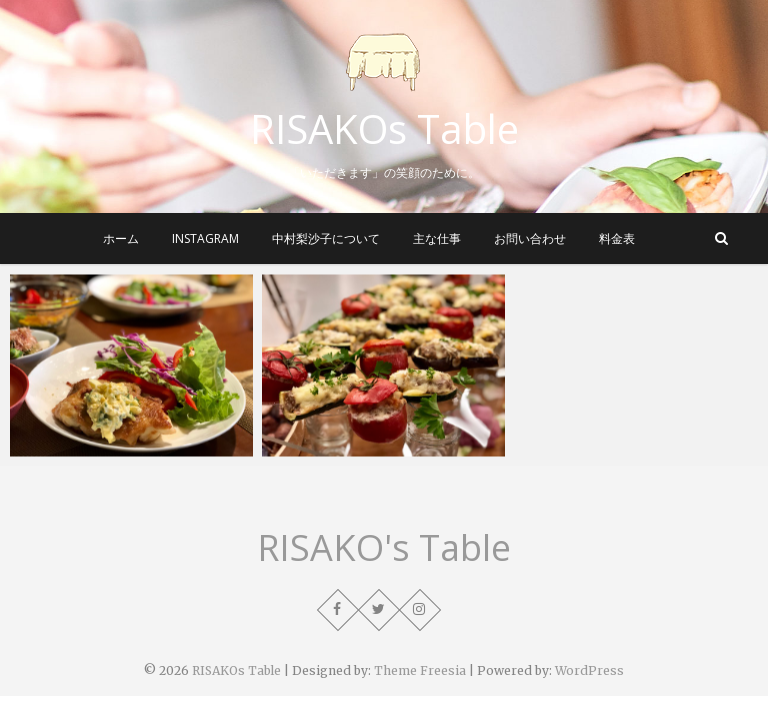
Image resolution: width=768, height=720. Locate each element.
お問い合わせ (530, 238)
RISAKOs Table (384, 129)
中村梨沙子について (326, 238)
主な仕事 (437, 238)
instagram (205, 238)
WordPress (589, 670)
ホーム (121, 238)
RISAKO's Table (384, 548)
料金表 (617, 238)
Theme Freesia (420, 670)
